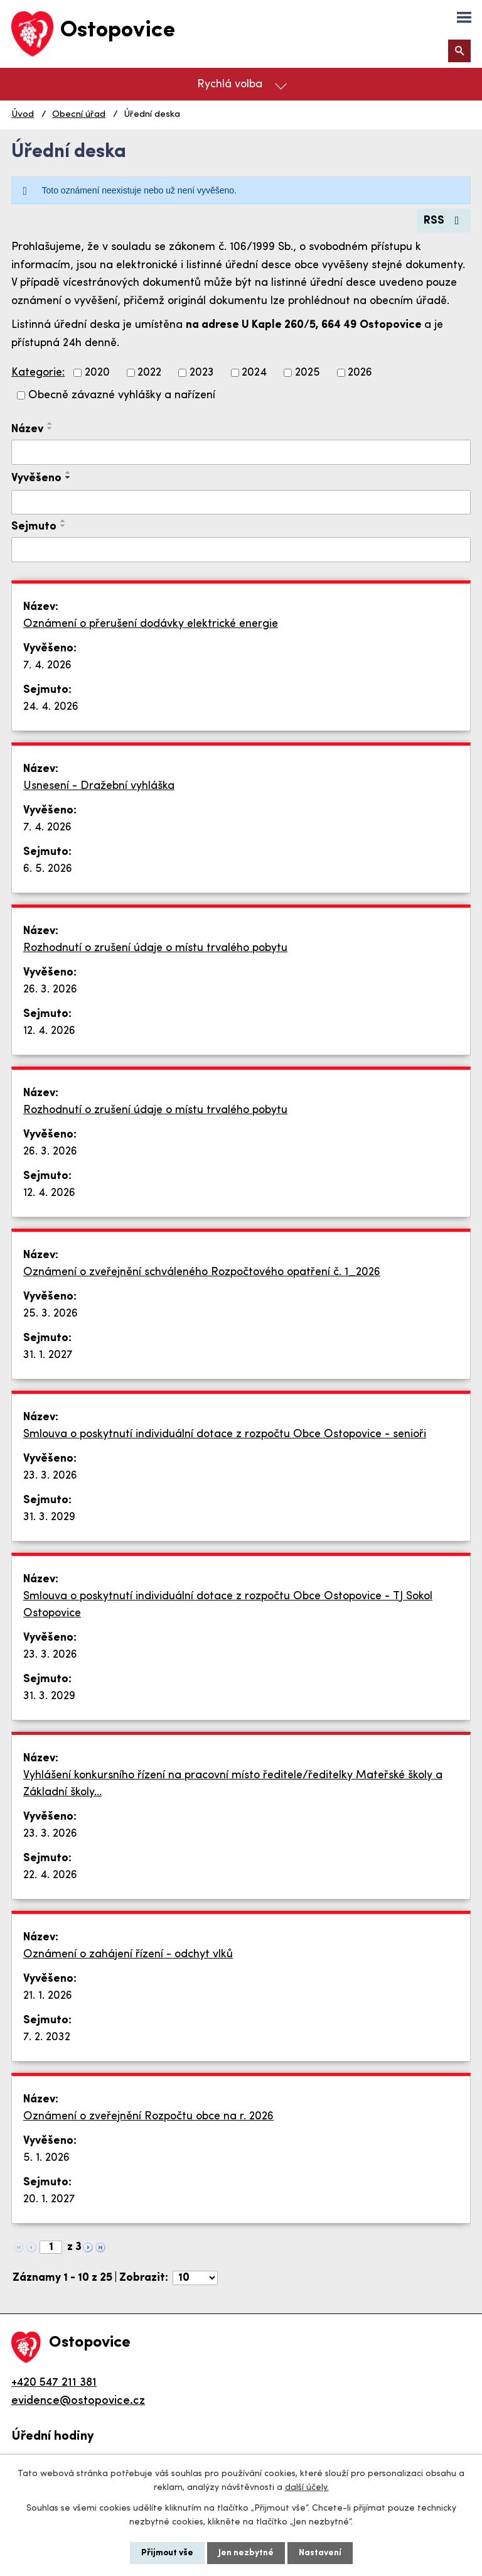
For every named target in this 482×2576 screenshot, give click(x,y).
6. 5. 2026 (47, 869)
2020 (97, 373)
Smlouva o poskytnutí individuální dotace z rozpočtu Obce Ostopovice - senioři (224, 1434)
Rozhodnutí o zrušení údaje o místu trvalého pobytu (155, 948)
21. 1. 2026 (47, 1996)
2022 (149, 373)
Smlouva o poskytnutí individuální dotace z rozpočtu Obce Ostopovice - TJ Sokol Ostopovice (227, 1604)
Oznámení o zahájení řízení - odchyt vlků (128, 1954)
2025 (307, 373)
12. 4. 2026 (49, 1031)
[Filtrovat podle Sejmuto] (241, 549)
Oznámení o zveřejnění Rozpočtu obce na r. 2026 (148, 2116)
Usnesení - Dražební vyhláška (98, 786)
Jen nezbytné (246, 2553)
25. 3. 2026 (50, 1314)
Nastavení (320, 2553)
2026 (360, 373)
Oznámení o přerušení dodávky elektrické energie (150, 624)
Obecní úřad (78, 114)
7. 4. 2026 (47, 665)
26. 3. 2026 (50, 990)
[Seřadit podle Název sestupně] (50, 428)
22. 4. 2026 (50, 1875)
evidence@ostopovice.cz (78, 2401)
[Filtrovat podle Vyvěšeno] (241, 502)
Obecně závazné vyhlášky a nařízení (121, 395)
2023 (202, 373)
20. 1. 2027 (49, 2199)
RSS (444, 221)
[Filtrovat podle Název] (241, 452)
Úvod (22, 114)
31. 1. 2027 (48, 1355)
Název (27, 429)
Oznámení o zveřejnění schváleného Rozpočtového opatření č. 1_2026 (201, 1272)
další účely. (307, 2487)
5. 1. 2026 (46, 2158)
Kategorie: (38, 373)
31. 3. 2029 (49, 1517)
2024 (254, 373)
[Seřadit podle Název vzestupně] (50, 423)
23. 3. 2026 (50, 1476)
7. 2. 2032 (46, 2037)
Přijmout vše (167, 2553)
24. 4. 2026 (50, 707)
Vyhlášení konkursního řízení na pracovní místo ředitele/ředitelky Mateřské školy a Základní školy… (232, 1783)
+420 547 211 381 (54, 2383)
